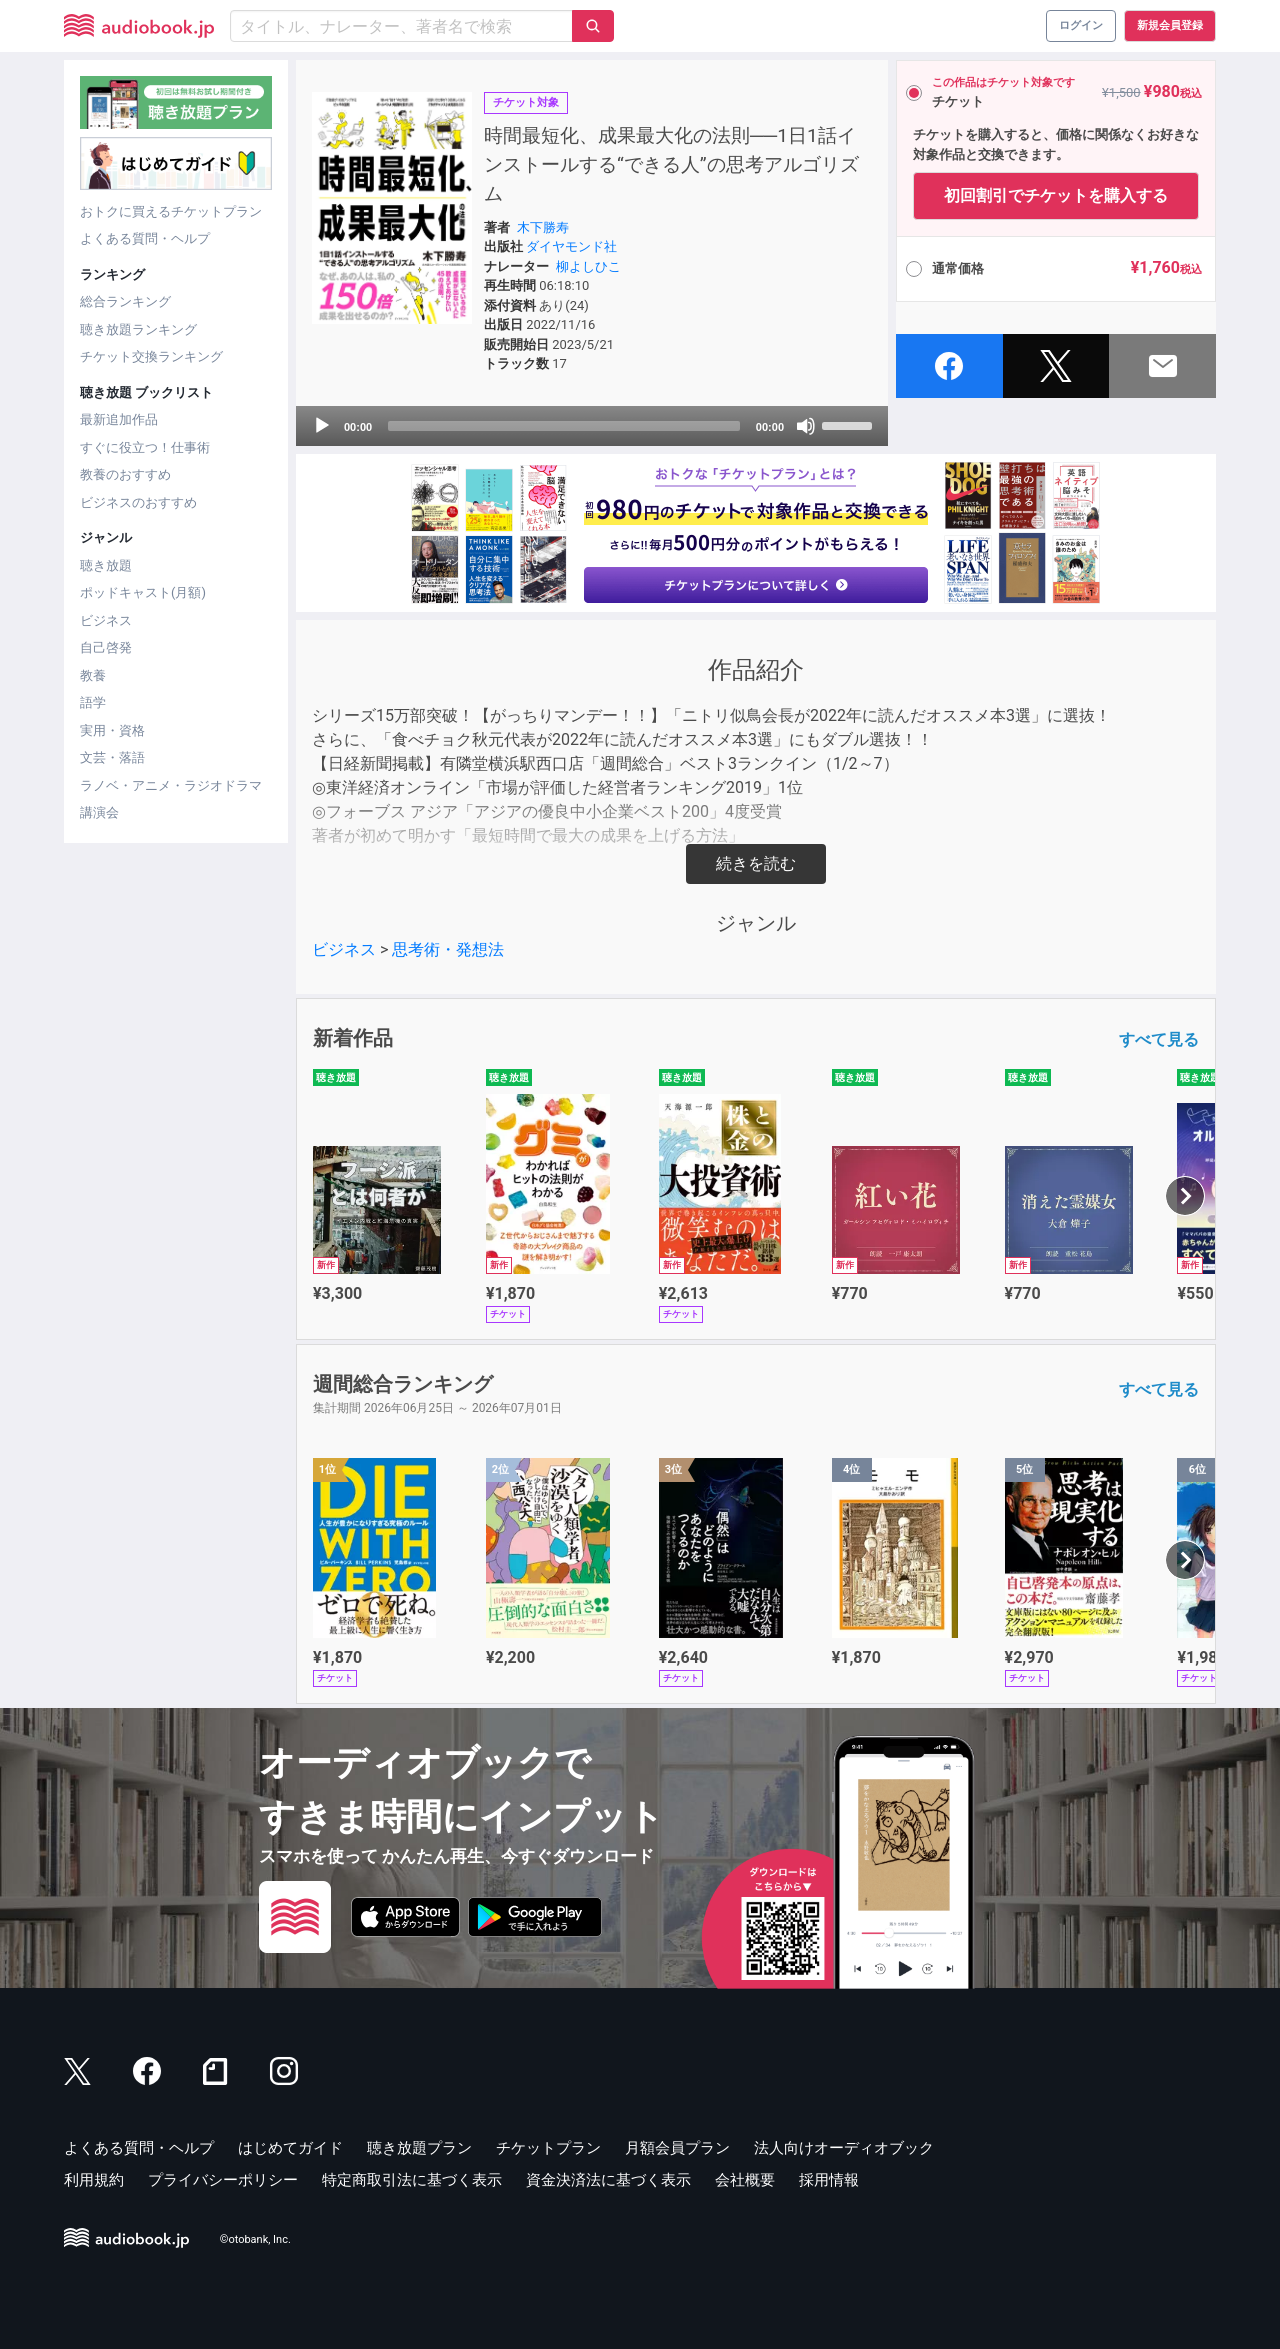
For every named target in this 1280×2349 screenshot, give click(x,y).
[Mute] (806, 426)
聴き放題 (106, 565)
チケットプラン (548, 2148)
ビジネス (106, 620)
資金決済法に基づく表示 (608, 2180)
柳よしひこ (588, 266)
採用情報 (829, 2180)
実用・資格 (112, 730)
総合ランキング (125, 301)
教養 (93, 675)
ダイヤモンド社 (571, 246)
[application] (592, 426)
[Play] (322, 426)
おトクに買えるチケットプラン (171, 211)
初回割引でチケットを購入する (1056, 195)
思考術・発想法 (448, 949)
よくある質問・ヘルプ (145, 238)
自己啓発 (106, 647)
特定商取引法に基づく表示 (412, 2180)
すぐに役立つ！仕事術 (145, 447)
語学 (93, 702)
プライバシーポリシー (223, 2180)
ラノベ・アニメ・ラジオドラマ (171, 785)
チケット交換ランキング (151, 356)
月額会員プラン (677, 2148)
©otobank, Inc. (255, 2239)
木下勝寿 (543, 227)
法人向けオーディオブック (844, 2148)
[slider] (564, 426)
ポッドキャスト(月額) (143, 592)
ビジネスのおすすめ (138, 502)
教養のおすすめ (125, 474)
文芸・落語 (112, 757)
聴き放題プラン (419, 2148)
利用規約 (94, 2180)
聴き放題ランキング (138, 329)
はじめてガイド (290, 2148)
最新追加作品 (119, 419)
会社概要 (745, 2180)
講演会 (99, 812)
